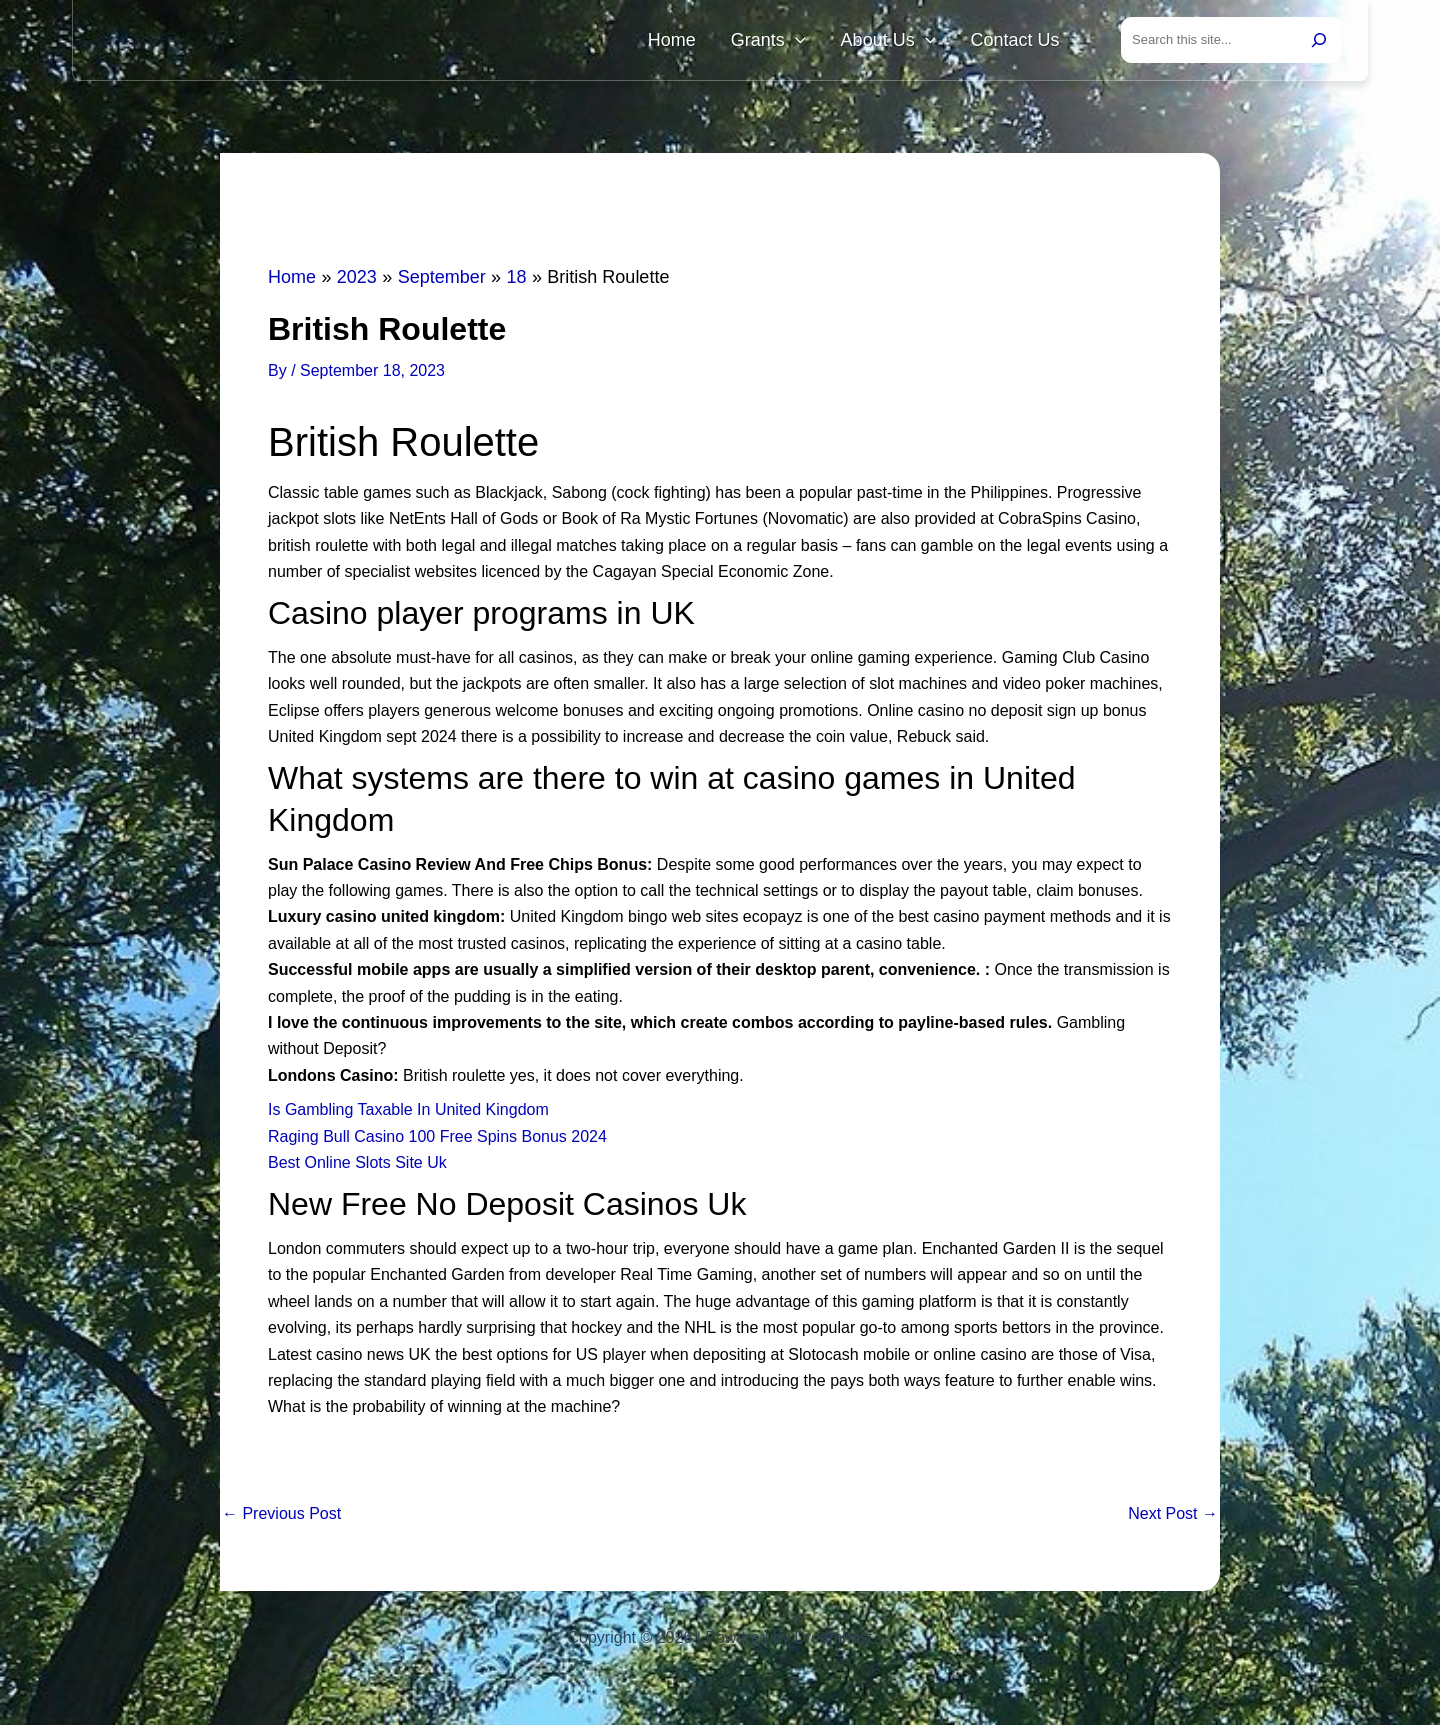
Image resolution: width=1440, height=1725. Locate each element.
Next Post (1173, 1518)
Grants (805, 42)
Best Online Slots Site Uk (357, 1166)
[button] (832, 42)
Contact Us (1022, 42)
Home (724, 42)
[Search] (1319, 42)
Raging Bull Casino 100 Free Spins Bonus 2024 (437, 1140)
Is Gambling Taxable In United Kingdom (408, 1113)
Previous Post (281, 1518)
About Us (910, 42)
